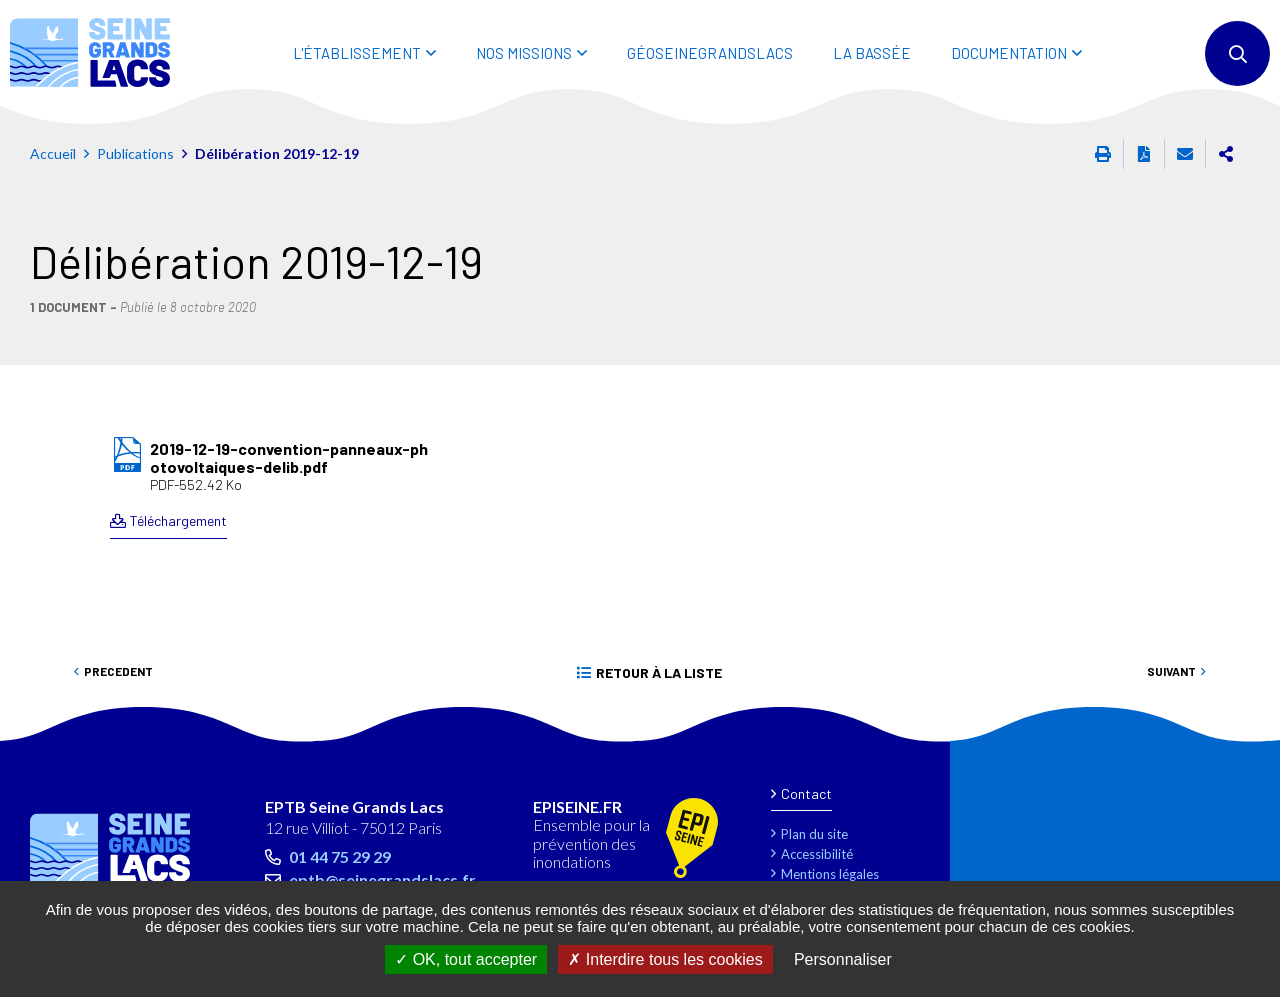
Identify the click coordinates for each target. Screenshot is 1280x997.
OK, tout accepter (466, 959)
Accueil (53, 153)
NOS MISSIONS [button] (524, 53)
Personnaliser (843, 959)
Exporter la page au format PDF (1144, 154)
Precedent (118, 671)
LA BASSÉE (872, 53)
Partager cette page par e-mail (1185, 154)
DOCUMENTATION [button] (1009, 53)
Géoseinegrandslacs (710, 53)
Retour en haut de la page (1220, 732)
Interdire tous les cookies (665, 959)
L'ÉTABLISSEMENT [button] (357, 53)
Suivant (1171, 671)
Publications (135, 153)
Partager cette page (1226, 154)
